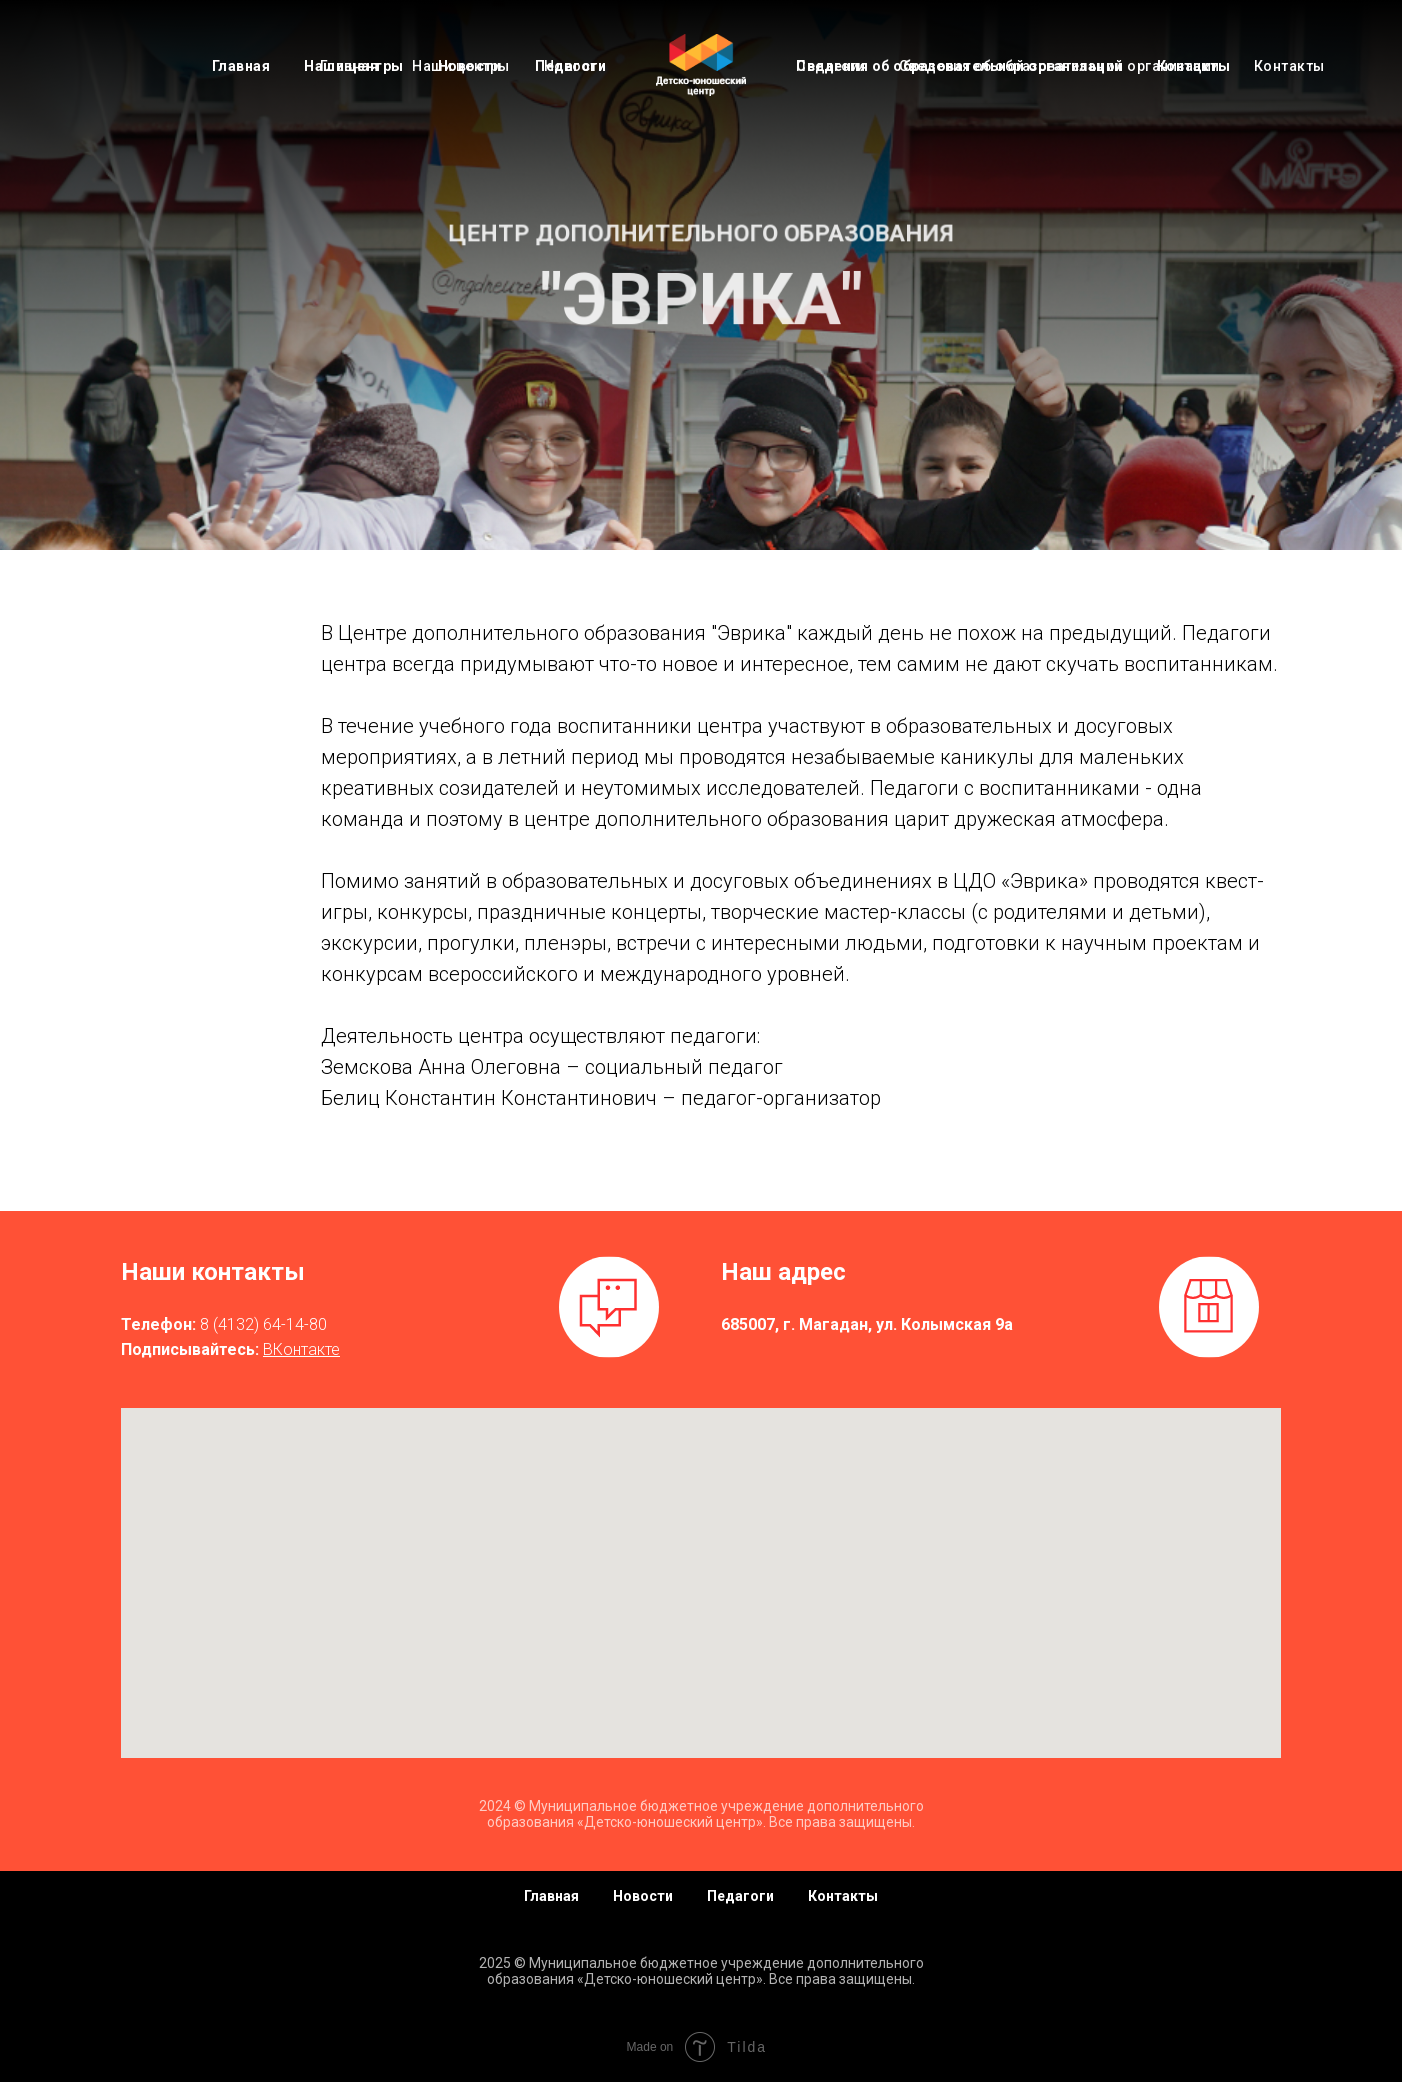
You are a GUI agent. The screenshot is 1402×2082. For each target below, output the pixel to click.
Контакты (1194, 66)
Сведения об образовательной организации (959, 66)
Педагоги (570, 66)
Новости (470, 66)
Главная (241, 66)
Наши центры (354, 66)
